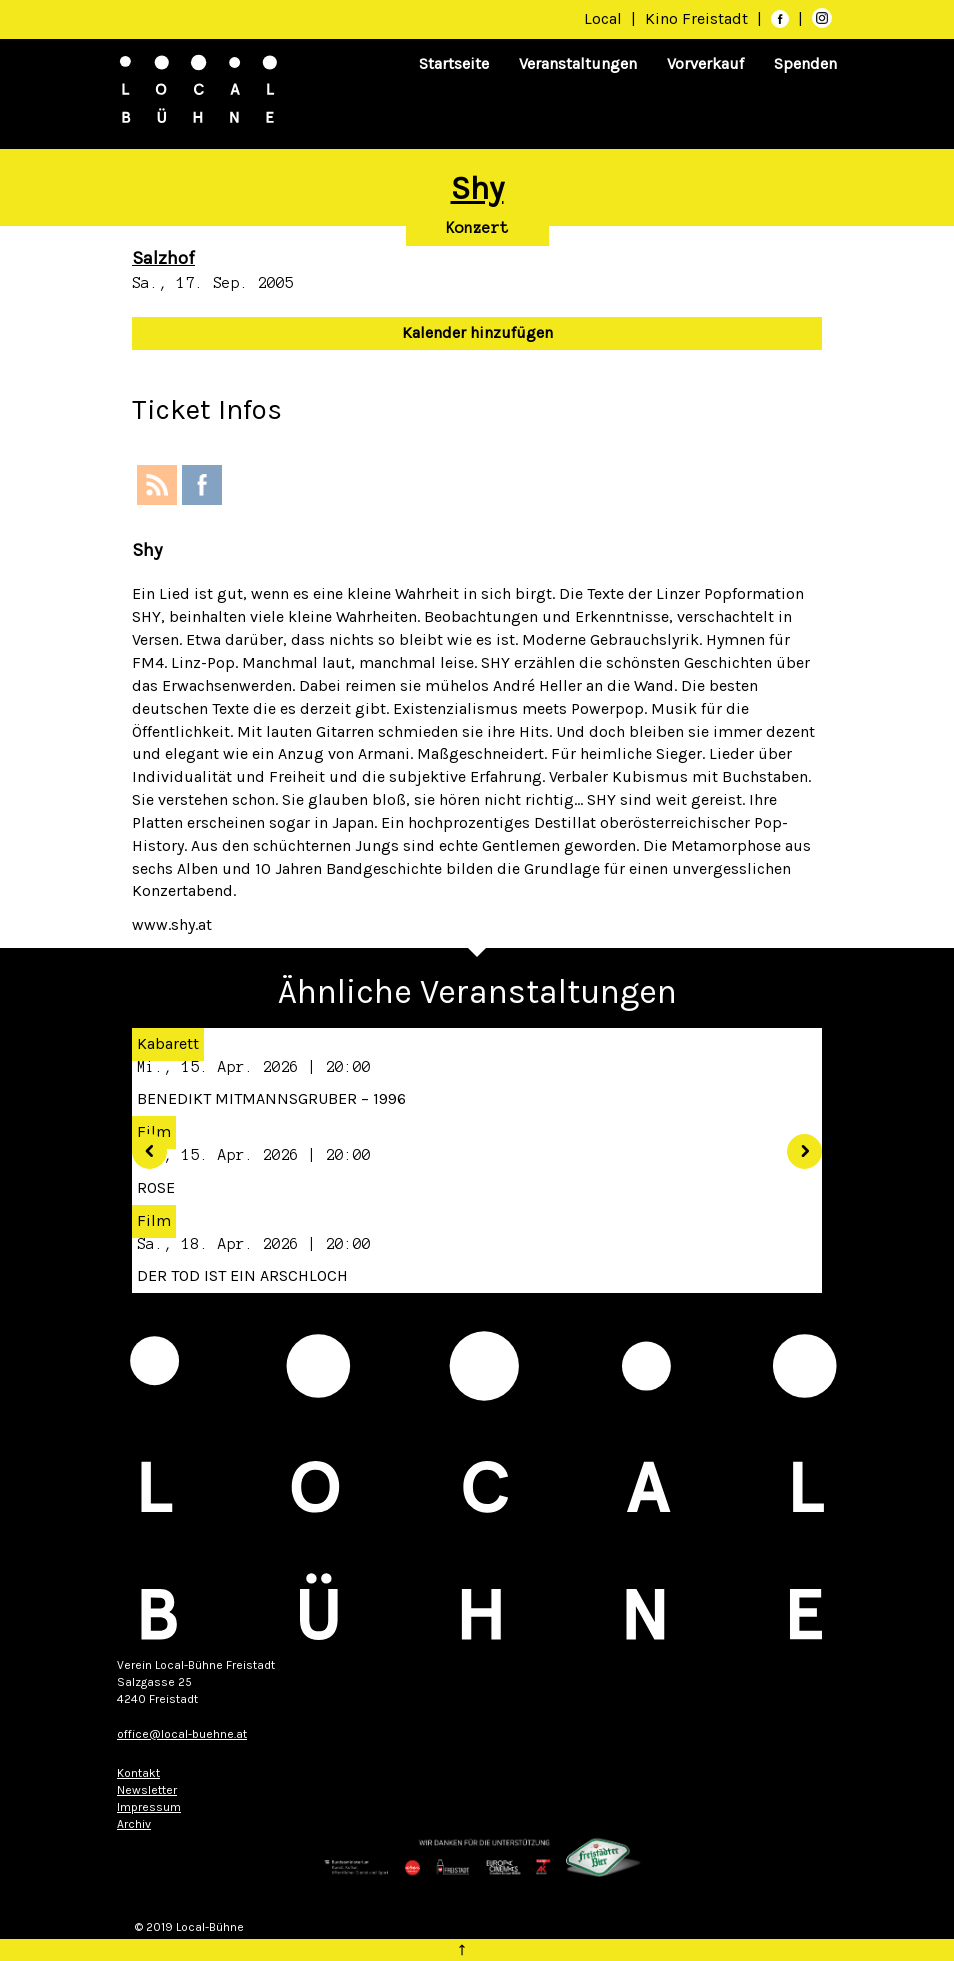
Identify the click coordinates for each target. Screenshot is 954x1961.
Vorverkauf (705, 63)
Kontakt (138, 1773)
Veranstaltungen (578, 63)
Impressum (149, 1807)
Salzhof (163, 258)
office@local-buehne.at (182, 1734)
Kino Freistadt (698, 18)
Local (603, 18)
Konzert (477, 228)
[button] (142, 1145)
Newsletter (147, 1790)
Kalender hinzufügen (477, 332)
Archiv (134, 1824)
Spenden (805, 63)
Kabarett (168, 1043)
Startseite (454, 63)
